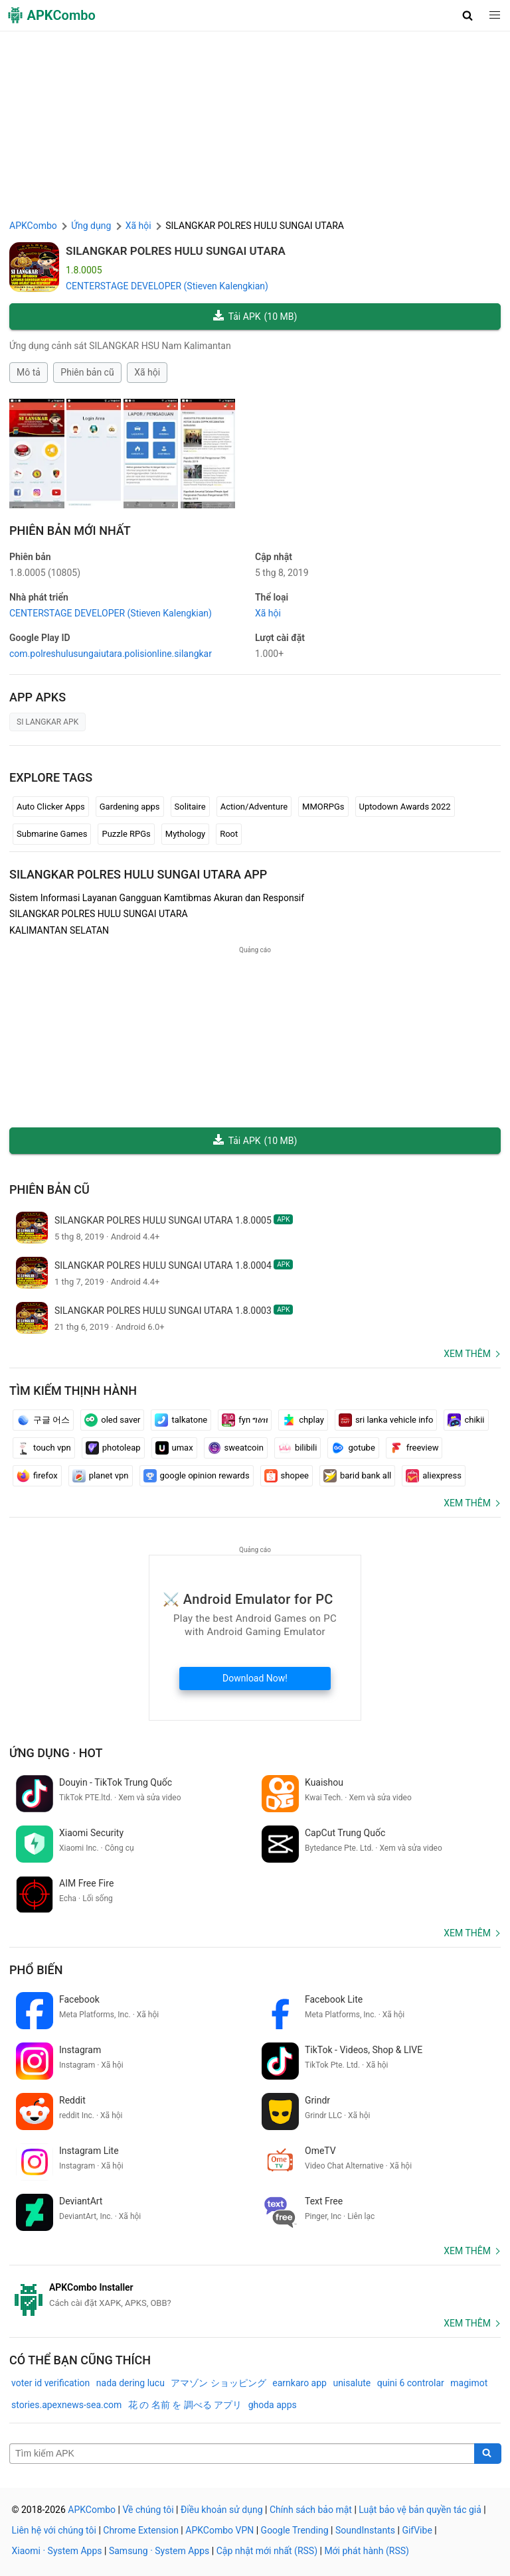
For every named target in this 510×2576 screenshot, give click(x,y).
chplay (303, 1420)
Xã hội (147, 372)
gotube (353, 1448)
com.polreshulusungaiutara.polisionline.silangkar (110, 653)
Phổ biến (36, 1970)
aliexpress (434, 1475)
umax (174, 1448)
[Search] (487, 2454)
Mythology (185, 834)
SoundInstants (365, 2530)
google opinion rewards (196, 1475)
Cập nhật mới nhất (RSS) (266, 2550)
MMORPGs (323, 807)
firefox (37, 1475)
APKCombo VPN (219, 2530)
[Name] (242, 2454)
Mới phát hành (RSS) (366, 2550)
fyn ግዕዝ (245, 1420)
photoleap (113, 1448)
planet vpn (100, 1475)
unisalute (352, 2383)
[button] (468, 15)
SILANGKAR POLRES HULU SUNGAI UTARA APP (138, 874)
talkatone (181, 1420)
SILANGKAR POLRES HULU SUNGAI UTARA (176, 250)
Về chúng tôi (147, 2509)
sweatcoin (236, 1448)
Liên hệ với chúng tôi (54, 2530)
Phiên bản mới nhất (70, 530)
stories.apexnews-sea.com (66, 2404)
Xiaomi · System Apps (57, 2550)
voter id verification (50, 2383)
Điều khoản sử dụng (222, 2509)
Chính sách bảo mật (311, 2509)
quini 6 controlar (410, 2383)
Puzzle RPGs (126, 834)
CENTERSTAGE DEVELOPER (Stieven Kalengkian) (167, 286)
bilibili (297, 1448)
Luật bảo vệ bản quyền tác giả (420, 2509)
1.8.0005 (44, 572)
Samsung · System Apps (159, 2550)
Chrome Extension (141, 2530)
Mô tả (29, 372)
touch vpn (44, 1448)
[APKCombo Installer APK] (255, 2295)
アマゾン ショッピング (218, 2383)
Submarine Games (52, 834)
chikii (466, 1420)
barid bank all (357, 1475)
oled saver (112, 1420)
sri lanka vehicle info (386, 1420)
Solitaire (190, 807)
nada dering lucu (130, 2383)
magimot (468, 2383)
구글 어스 (43, 1420)
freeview (414, 1448)
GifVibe (417, 2530)
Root (229, 834)
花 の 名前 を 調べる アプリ (185, 2404)
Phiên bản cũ (87, 372)
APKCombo (33, 225)
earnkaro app (299, 2383)
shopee (286, 1475)
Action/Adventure (254, 807)
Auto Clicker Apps (51, 807)
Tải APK (255, 317)
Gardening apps (130, 807)
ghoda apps (272, 2404)
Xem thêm (467, 1353)
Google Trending (295, 2530)
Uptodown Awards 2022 (405, 807)
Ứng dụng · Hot (56, 1753)
